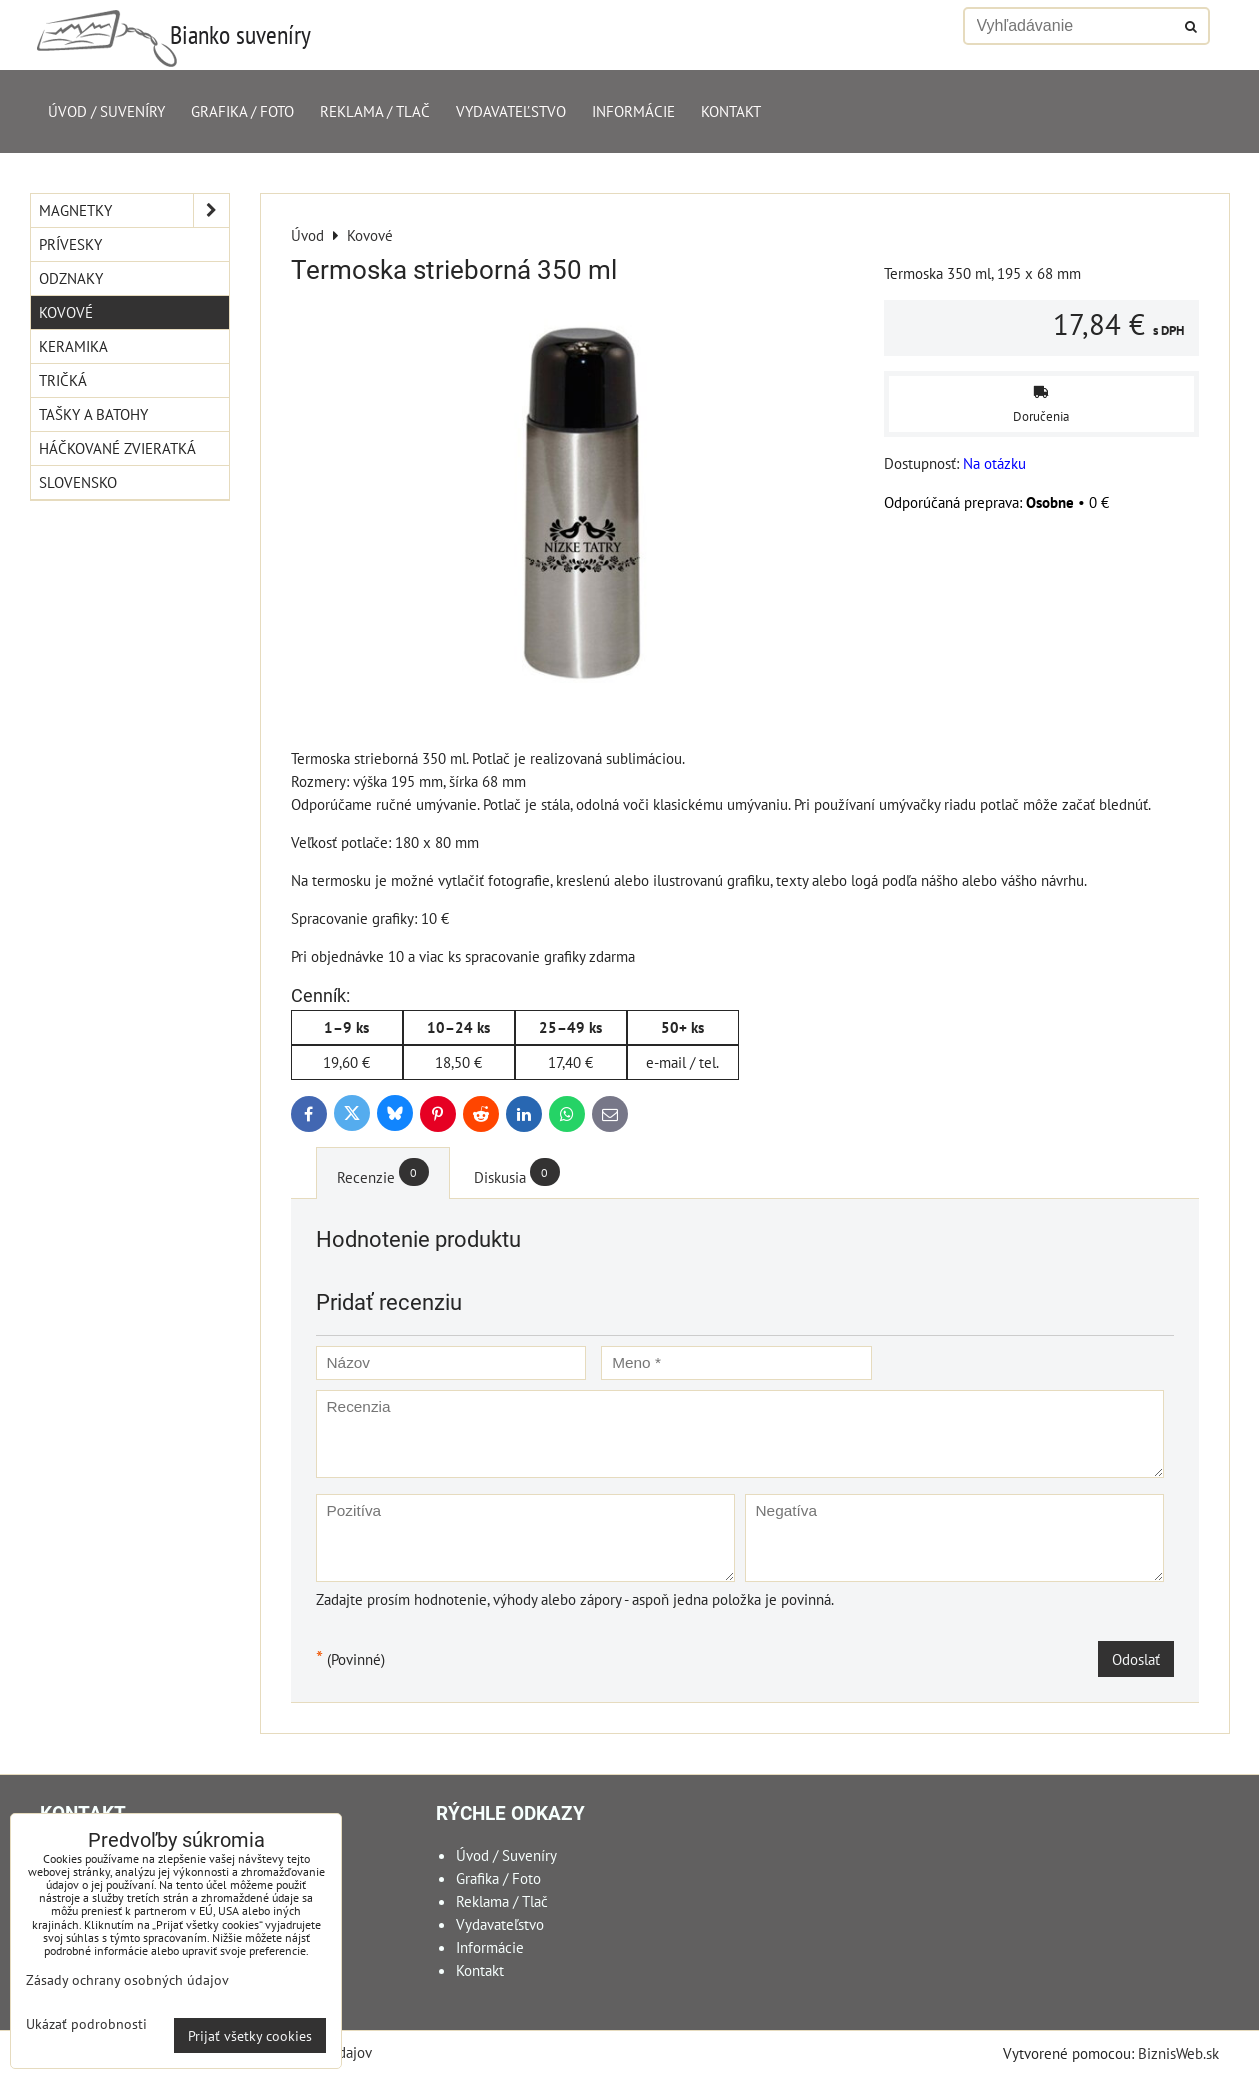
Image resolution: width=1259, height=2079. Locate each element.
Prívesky (70, 244)
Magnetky (134, 210)
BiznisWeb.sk (1178, 2053)
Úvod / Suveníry (106, 111)
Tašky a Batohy (93, 414)
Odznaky (71, 278)
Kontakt (731, 111)
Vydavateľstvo (511, 111)
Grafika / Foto (242, 111)
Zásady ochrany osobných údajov (127, 1979)
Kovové (66, 312)
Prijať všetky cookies (250, 2035)
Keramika (73, 346)
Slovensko (78, 482)
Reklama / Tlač (375, 111)
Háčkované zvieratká (117, 448)
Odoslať (1136, 1659)
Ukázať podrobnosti (86, 2024)
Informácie (633, 111)
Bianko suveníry (240, 34)
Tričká (63, 380)
